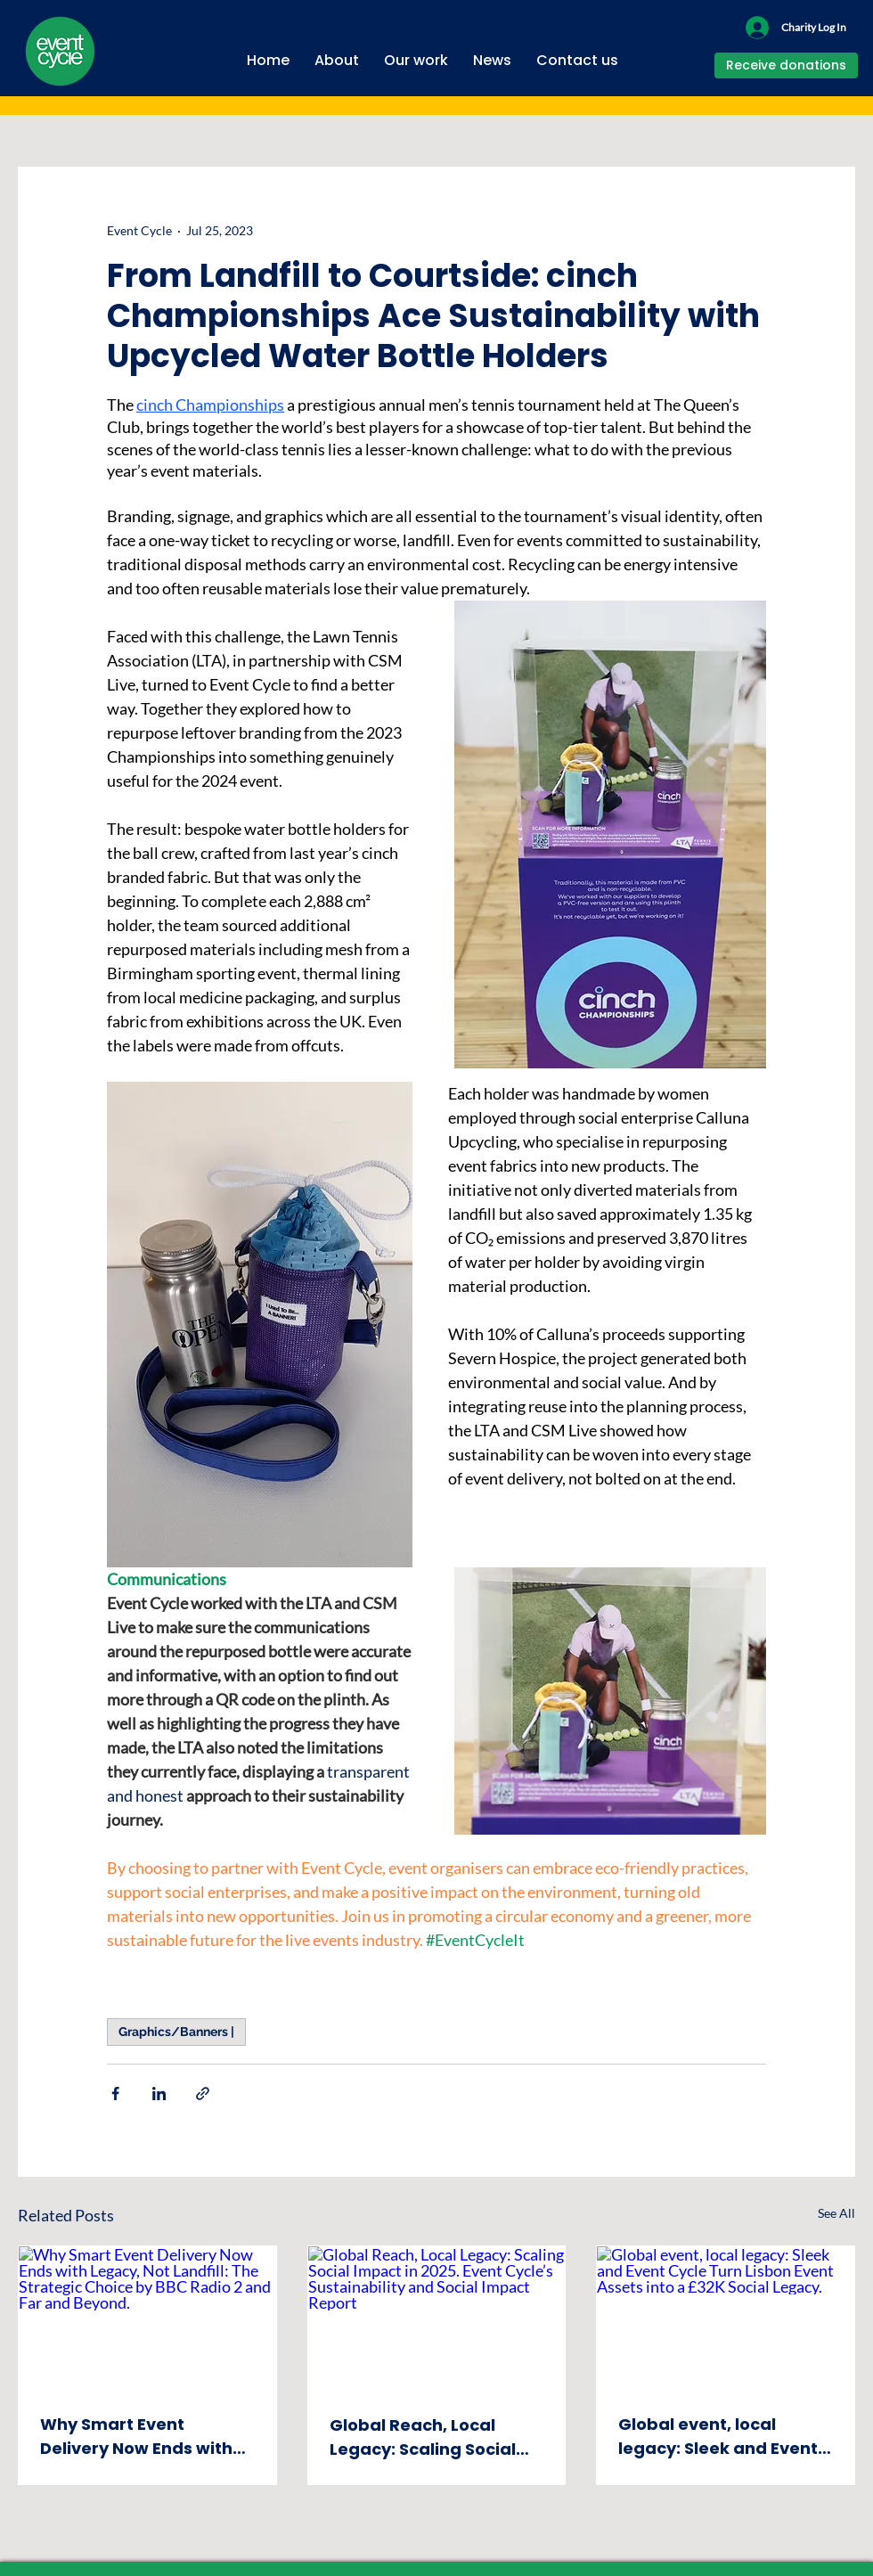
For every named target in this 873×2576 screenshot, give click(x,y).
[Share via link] (202, 2093)
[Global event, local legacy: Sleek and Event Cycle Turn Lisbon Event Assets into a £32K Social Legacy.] (725, 2318)
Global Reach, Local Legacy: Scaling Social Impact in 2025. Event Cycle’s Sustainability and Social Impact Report (423, 2437)
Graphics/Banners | (176, 2031)
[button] (336, 52)
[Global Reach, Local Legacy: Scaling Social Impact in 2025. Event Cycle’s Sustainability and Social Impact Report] (437, 2318)
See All (836, 2212)
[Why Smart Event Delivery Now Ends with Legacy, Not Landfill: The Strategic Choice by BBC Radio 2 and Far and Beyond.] (147, 2318)
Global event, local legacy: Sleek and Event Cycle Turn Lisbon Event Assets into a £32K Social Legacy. (721, 2436)
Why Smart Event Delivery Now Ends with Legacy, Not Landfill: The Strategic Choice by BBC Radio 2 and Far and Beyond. (142, 2436)
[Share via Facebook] (115, 2093)
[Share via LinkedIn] (159, 2093)
